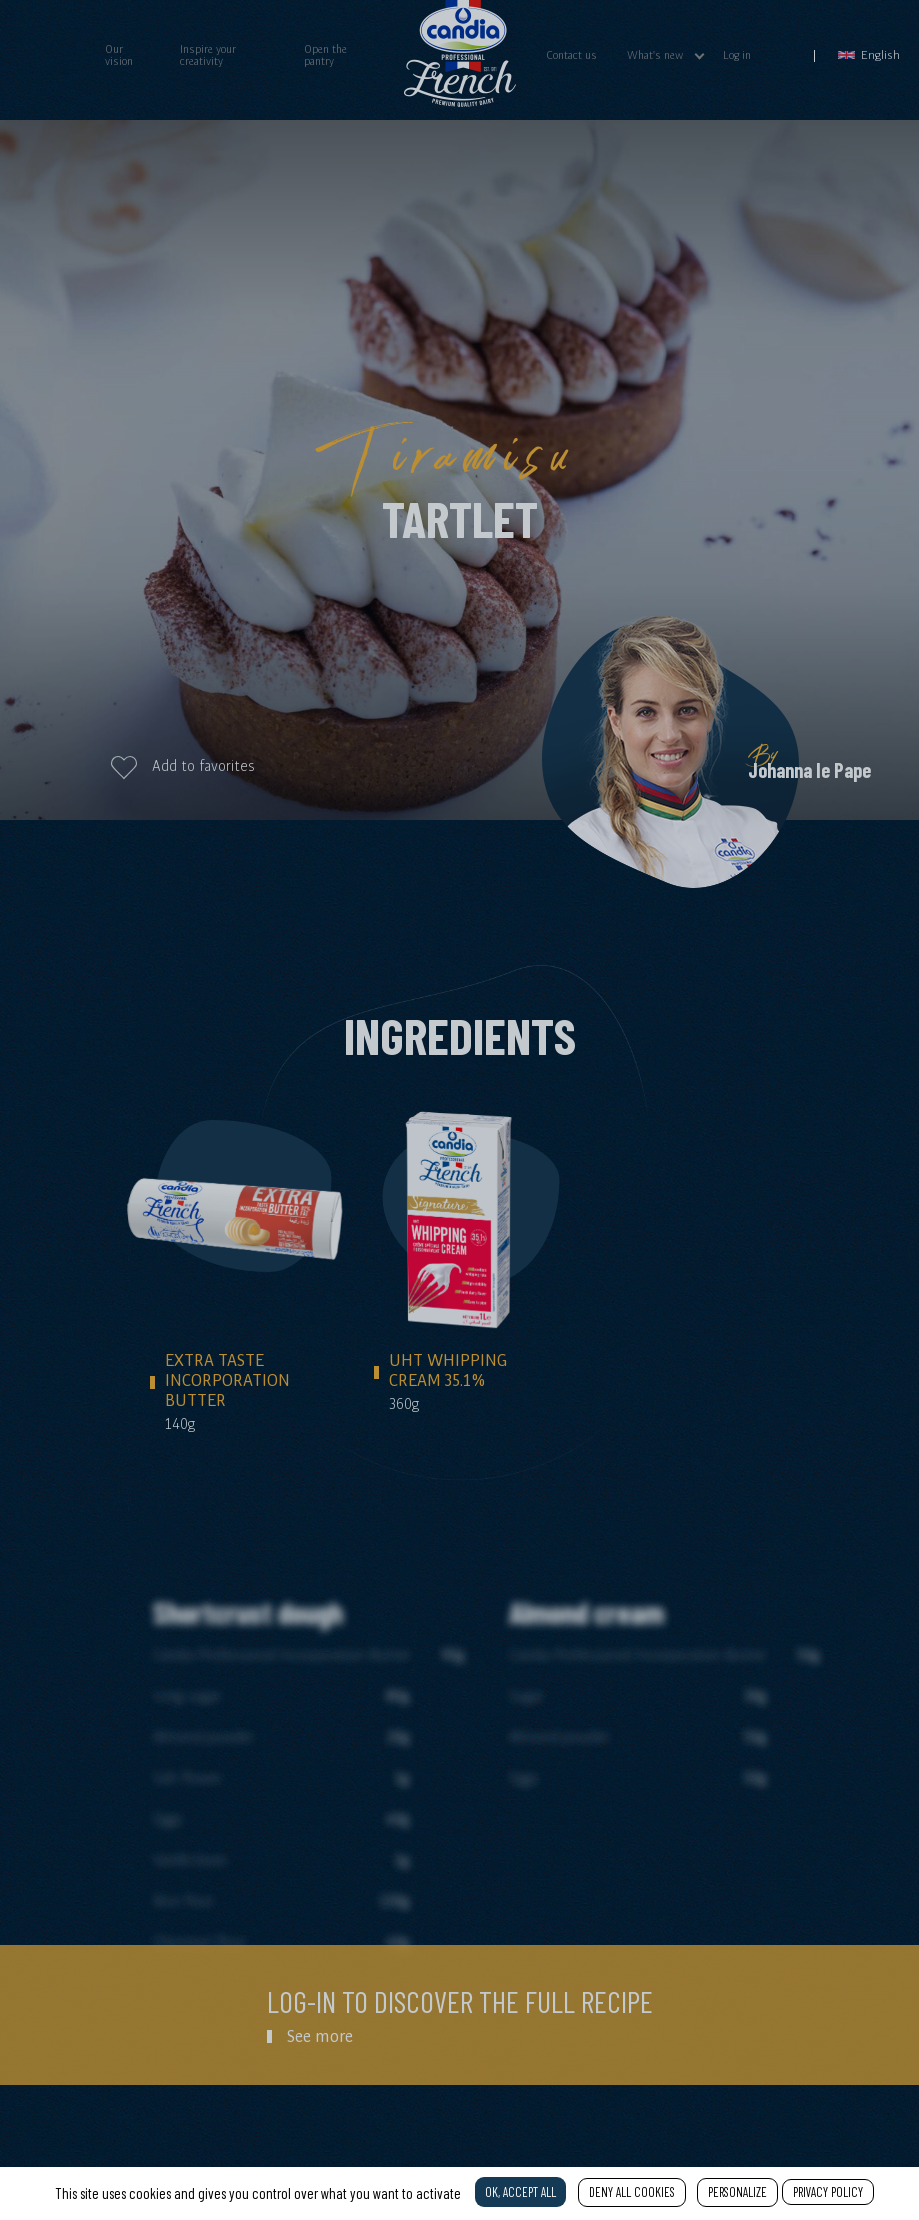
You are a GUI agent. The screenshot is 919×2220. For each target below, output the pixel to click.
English (869, 54)
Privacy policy (828, 2192)
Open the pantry (325, 55)
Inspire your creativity (208, 55)
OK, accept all (520, 2192)
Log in (737, 55)
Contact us (571, 55)
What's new (655, 55)
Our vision (119, 55)
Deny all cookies (632, 2192)
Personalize (737, 2192)
